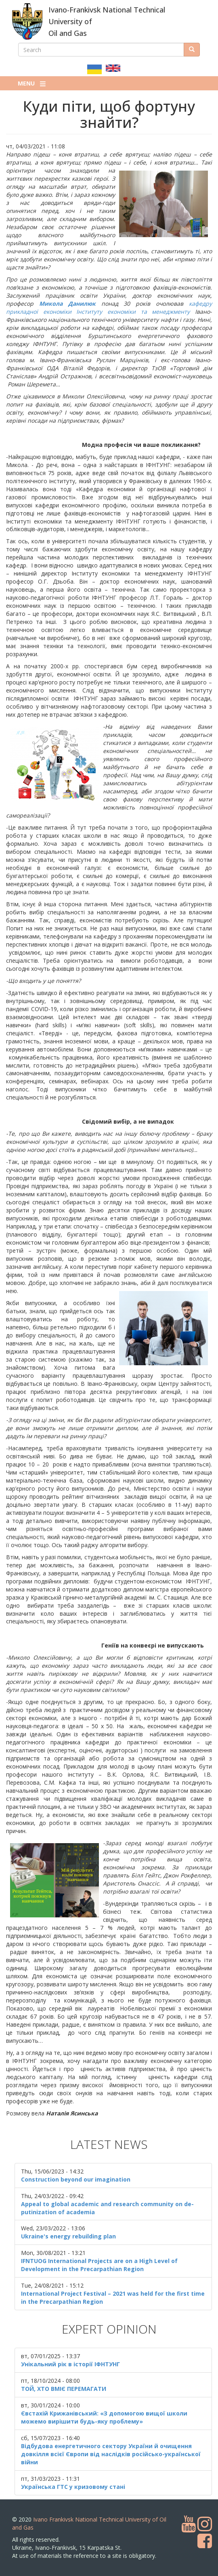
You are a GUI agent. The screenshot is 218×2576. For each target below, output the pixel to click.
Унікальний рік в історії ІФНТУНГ (70, 2364)
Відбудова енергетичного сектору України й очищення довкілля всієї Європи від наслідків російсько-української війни (111, 2454)
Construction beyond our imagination (75, 2179)
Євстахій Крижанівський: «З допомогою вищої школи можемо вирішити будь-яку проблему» (104, 2417)
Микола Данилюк (67, 303)
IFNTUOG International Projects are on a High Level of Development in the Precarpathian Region (99, 2265)
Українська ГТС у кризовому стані (73, 2486)
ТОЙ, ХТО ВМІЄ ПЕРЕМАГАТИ (63, 2388)
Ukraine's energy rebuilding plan (68, 2236)
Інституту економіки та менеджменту (133, 311)
